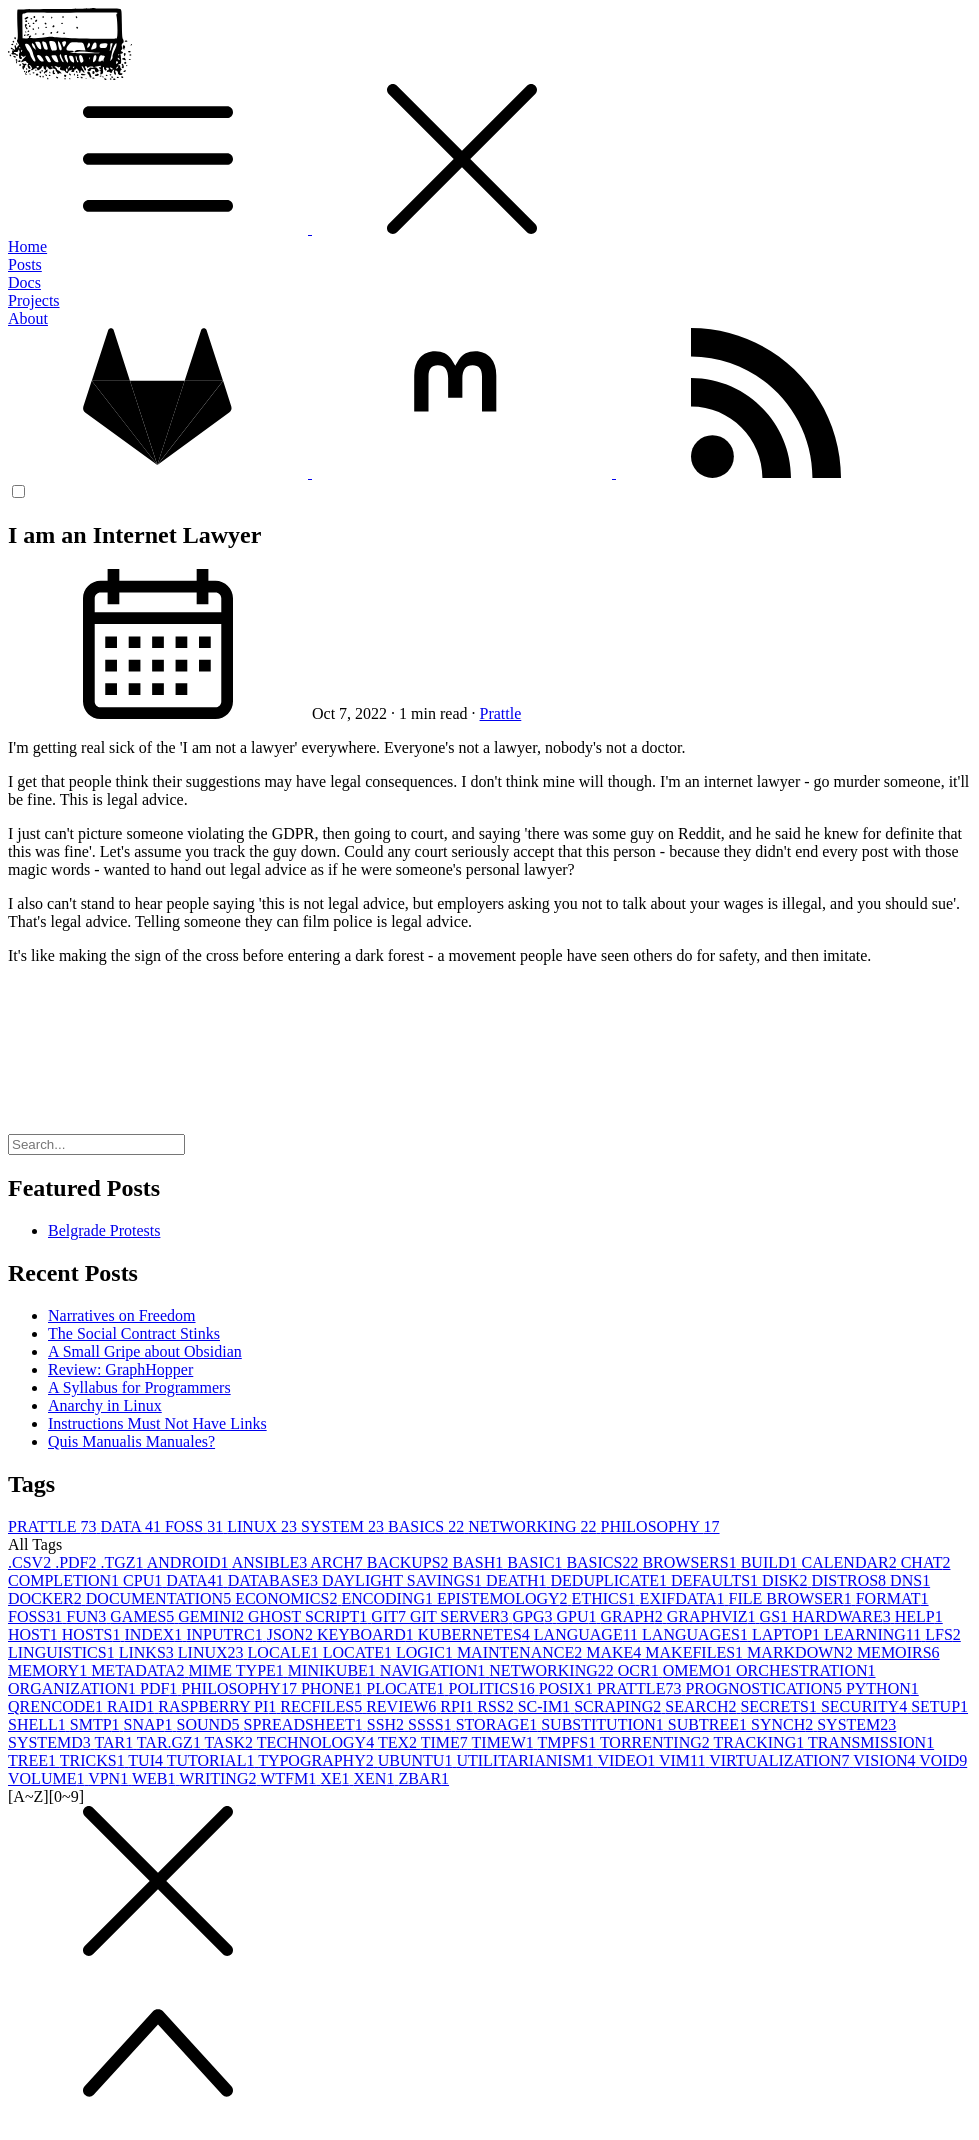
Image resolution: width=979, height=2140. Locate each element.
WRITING (219, 1778)
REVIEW (403, 1706)
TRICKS (94, 1760)
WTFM (290, 1778)
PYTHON (882, 1688)
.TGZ (123, 1562)
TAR (115, 1742)
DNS (910, 1580)
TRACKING (761, 1742)
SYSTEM (344, 1526)
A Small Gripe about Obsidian (145, 1351)
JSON (292, 1634)
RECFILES (323, 1706)
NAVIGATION (434, 1670)
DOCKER (47, 1598)
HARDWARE (843, 1616)
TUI (147, 1760)
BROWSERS (691, 1562)
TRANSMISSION (871, 1742)
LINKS (148, 1652)
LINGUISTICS (63, 1652)
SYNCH (784, 1724)
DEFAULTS (716, 1580)
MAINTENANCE (521, 1652)
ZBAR (423, 1778)
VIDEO (627, 1760)
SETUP (939, 1706)
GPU (578, 1616)
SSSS (432, 1724)
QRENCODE (57, 1706)
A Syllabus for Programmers (139, 1387)
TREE (34, 1760)
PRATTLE (54, 1526)
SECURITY (866, 1706)
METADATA (139, 1670)
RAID (132, 1706)
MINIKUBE (334, 1670)
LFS (943, 1634)
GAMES (144, 1616)
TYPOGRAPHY (318, 1760)
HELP (919, 1616)
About (28, 318)
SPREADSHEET (305, 1724)
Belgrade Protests (104, 1230)
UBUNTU (417, 1760)
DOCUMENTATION (160, 1598)
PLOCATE (407, 1688)
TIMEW (505, 1742)
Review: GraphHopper (120, 1369)
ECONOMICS (288, 1598)
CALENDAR (851, 1562)
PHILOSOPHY (660, 1526)
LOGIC (426, 1652)
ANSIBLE (271, 1562)
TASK (231, 1742)
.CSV (31, 1562)
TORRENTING (657, 1742)
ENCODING (389, 1598)
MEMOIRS (898, 1652)
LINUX (264, 1526)
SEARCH (702, 1706)
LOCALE (285, 1652)
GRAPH (633, 1616)
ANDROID (189, 1562)
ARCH (338, 1562)
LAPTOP (788, 1634)
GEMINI (213, 1616)
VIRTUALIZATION (781, 1760)
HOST (35, 1634)
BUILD (771, 1562)
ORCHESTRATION (806, 1670)
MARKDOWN (802, 1652)
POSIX (568, 1688)
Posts (25, 264)
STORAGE (499, 1724)
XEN (376, 1778)
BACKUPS (410, 1562)
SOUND (209, 1724)
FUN (88, 1616)
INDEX (155, 1634)
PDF (160, 1688)
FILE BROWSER (792, 1598)
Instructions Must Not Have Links (157, 1423)
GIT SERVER (461, 1616)
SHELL (39, 1724)
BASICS (428, 1526)
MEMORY (49, 1670)
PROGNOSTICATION (765, 1688)
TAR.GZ (171, 1742)
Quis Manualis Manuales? (131, 1441)
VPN (110, 1778)
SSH (387, 1724)
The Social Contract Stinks (134, 1333)
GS (776, 1616)
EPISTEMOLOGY (504, 1598)
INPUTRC (226, 1634)
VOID (943, 1760)
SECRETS (780, 1706)
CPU (144, 1580)
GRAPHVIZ (713, 1616)
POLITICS (494, 1688)
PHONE (333, 1688)
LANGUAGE (588, 1634)
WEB (155, 1778)
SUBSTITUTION (604, 1724)
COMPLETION (65, 1580)
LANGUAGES (697, 1634)
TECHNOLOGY (317, 1742)
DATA (132, 1526)
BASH (480, 1562)
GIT (390, 1616)
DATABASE (275, 1580)
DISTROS (850, 1580)
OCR (640, 1670)
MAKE (615, 1652)
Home (27, 246)
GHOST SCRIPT (309, 1616)
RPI (458, 1706)
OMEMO (699, 1670)
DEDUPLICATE (611, 1580)
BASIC (536, 1562)
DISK (786, 1580)
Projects (34, 300)
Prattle (501, 713)
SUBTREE (709, 1724)
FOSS (196, 1526)
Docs (24, 282)
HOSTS (93, 1634)
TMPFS (568, 1742)
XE (336, 1778)
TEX (399, 1742)
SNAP (150, 1724)
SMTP (97, 1724)
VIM (684, 1760)
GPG (534, 1616)
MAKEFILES (696, 1652)
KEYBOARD (367, 1634)
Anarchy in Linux (105, 1405)
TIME (446, 1742)
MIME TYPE (238, 1670)
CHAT (926, 1562)
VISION (886, 1760)
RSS (497, 1706)
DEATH (518, 1580)
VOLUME (48, 1778)
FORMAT (892, 1598)
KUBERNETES (476, 1634)
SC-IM (546, 1706)
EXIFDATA (684, 1598)
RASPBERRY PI (219, 1706)
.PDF (77, 1562)
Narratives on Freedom (122, 1315)
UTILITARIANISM (526, 1760)
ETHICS (606, 1598)
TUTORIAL (212, 1760)
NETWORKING (534, 1526)
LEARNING (874, 1634)
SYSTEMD (51, 1742)
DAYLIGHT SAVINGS (404, 1580)
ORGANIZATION (74, 1688)
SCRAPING (619, 1706)
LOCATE (359, 1652)
